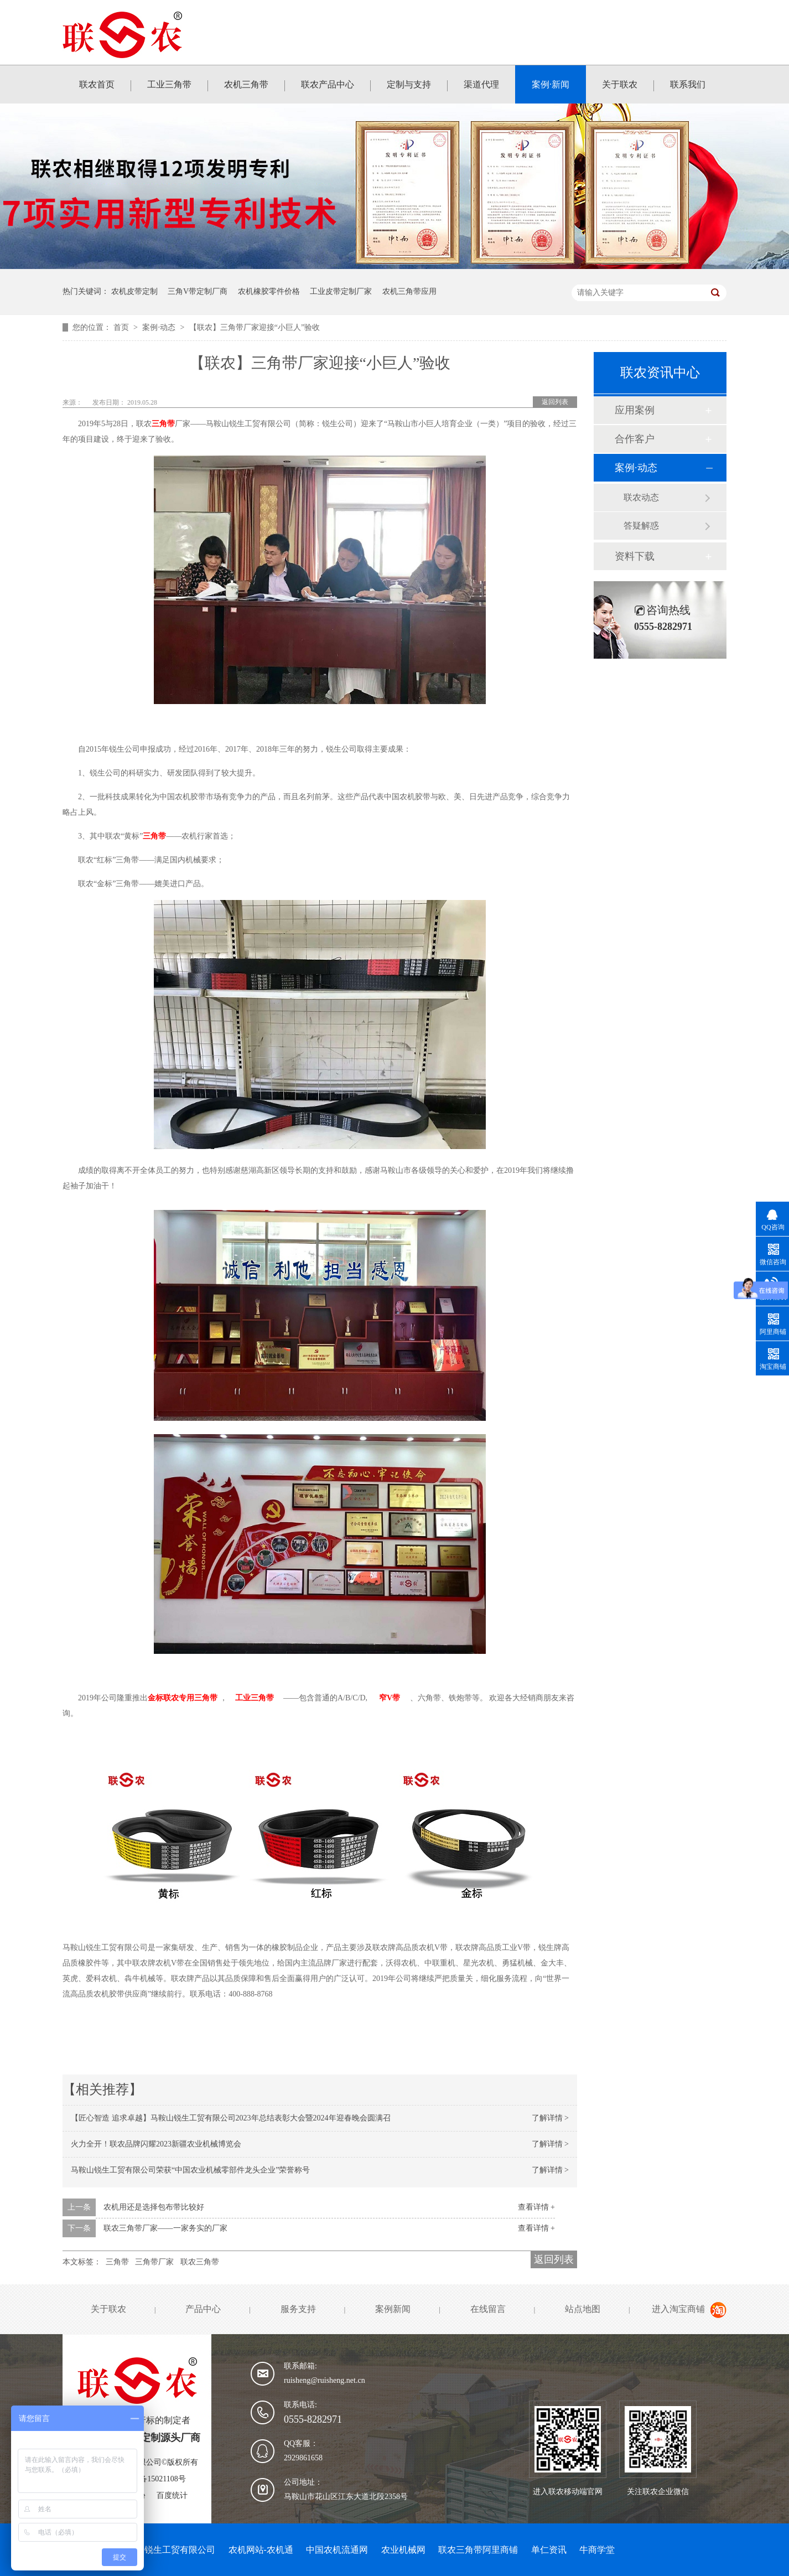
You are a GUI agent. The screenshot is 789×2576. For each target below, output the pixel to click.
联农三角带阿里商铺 (478, 2549)
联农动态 (641, 497)
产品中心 (203, 2309)
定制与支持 (409, 84)
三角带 (163, 424)
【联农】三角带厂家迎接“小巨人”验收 (254, 327)
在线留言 (488, 2309)
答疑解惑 (641, 525)
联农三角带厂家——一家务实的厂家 (165, 2228)
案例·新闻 (550, 84)
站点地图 (582, 2309)
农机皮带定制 (134, 291)
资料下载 (635, 556)
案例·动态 (159, 327)
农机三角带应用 (409, 291)
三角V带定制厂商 (197, 291)
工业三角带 (169, 84)
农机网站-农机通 (261, 2549)
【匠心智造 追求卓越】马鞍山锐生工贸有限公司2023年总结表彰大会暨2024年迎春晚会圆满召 (231, 2118)
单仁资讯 (549, 2549)
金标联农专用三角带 (182, 1698)
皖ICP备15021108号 (152, 2479)
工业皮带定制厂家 (341, 291)
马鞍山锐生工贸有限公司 (166, 2549)
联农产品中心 (327, 84)
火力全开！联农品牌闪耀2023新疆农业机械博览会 (156, 2144)
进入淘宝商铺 (678, 2309)
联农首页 (97, 84)
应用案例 (635, 410)
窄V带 (389, 1698)
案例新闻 (393, 2309)
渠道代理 (481, 84)
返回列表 (555, 402)
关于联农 (619, 84)
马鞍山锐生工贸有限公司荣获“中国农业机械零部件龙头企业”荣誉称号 (190, 2170)
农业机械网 (403, 2549)
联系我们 (687, 84)
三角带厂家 (154, 2262)
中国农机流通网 (337, 2549)
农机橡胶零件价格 (269, 291)
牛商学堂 (597, 2549)
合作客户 (635, 438)
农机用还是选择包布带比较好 (153, 2207)
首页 (122, 327)
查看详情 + (536, 2207)
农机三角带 (246, 84)
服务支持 (298, 2309)
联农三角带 (199, 2262)
